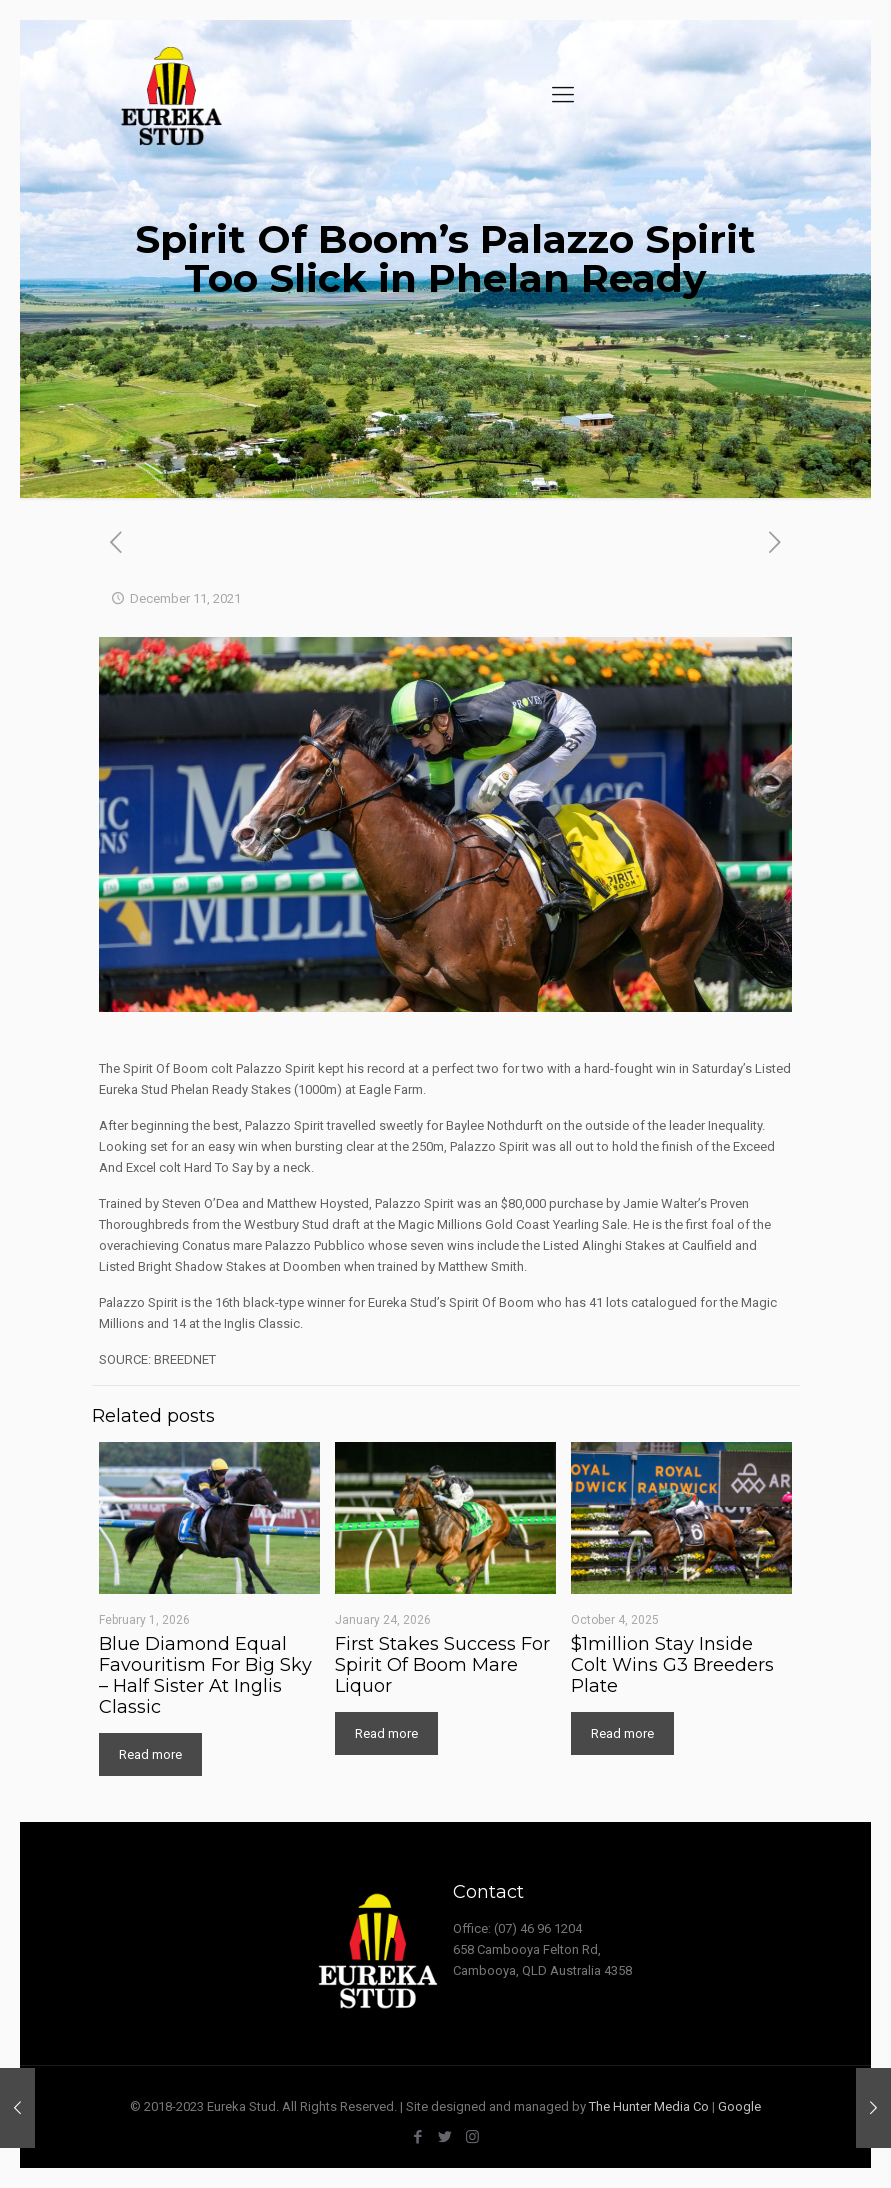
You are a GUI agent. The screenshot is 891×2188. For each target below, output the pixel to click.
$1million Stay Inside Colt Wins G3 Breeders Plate (672, 1665)
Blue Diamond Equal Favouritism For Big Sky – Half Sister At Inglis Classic (205, 1675)
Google (739, 2106)
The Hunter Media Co (649, 2106)
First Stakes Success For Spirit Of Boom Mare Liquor (442, 1665)
